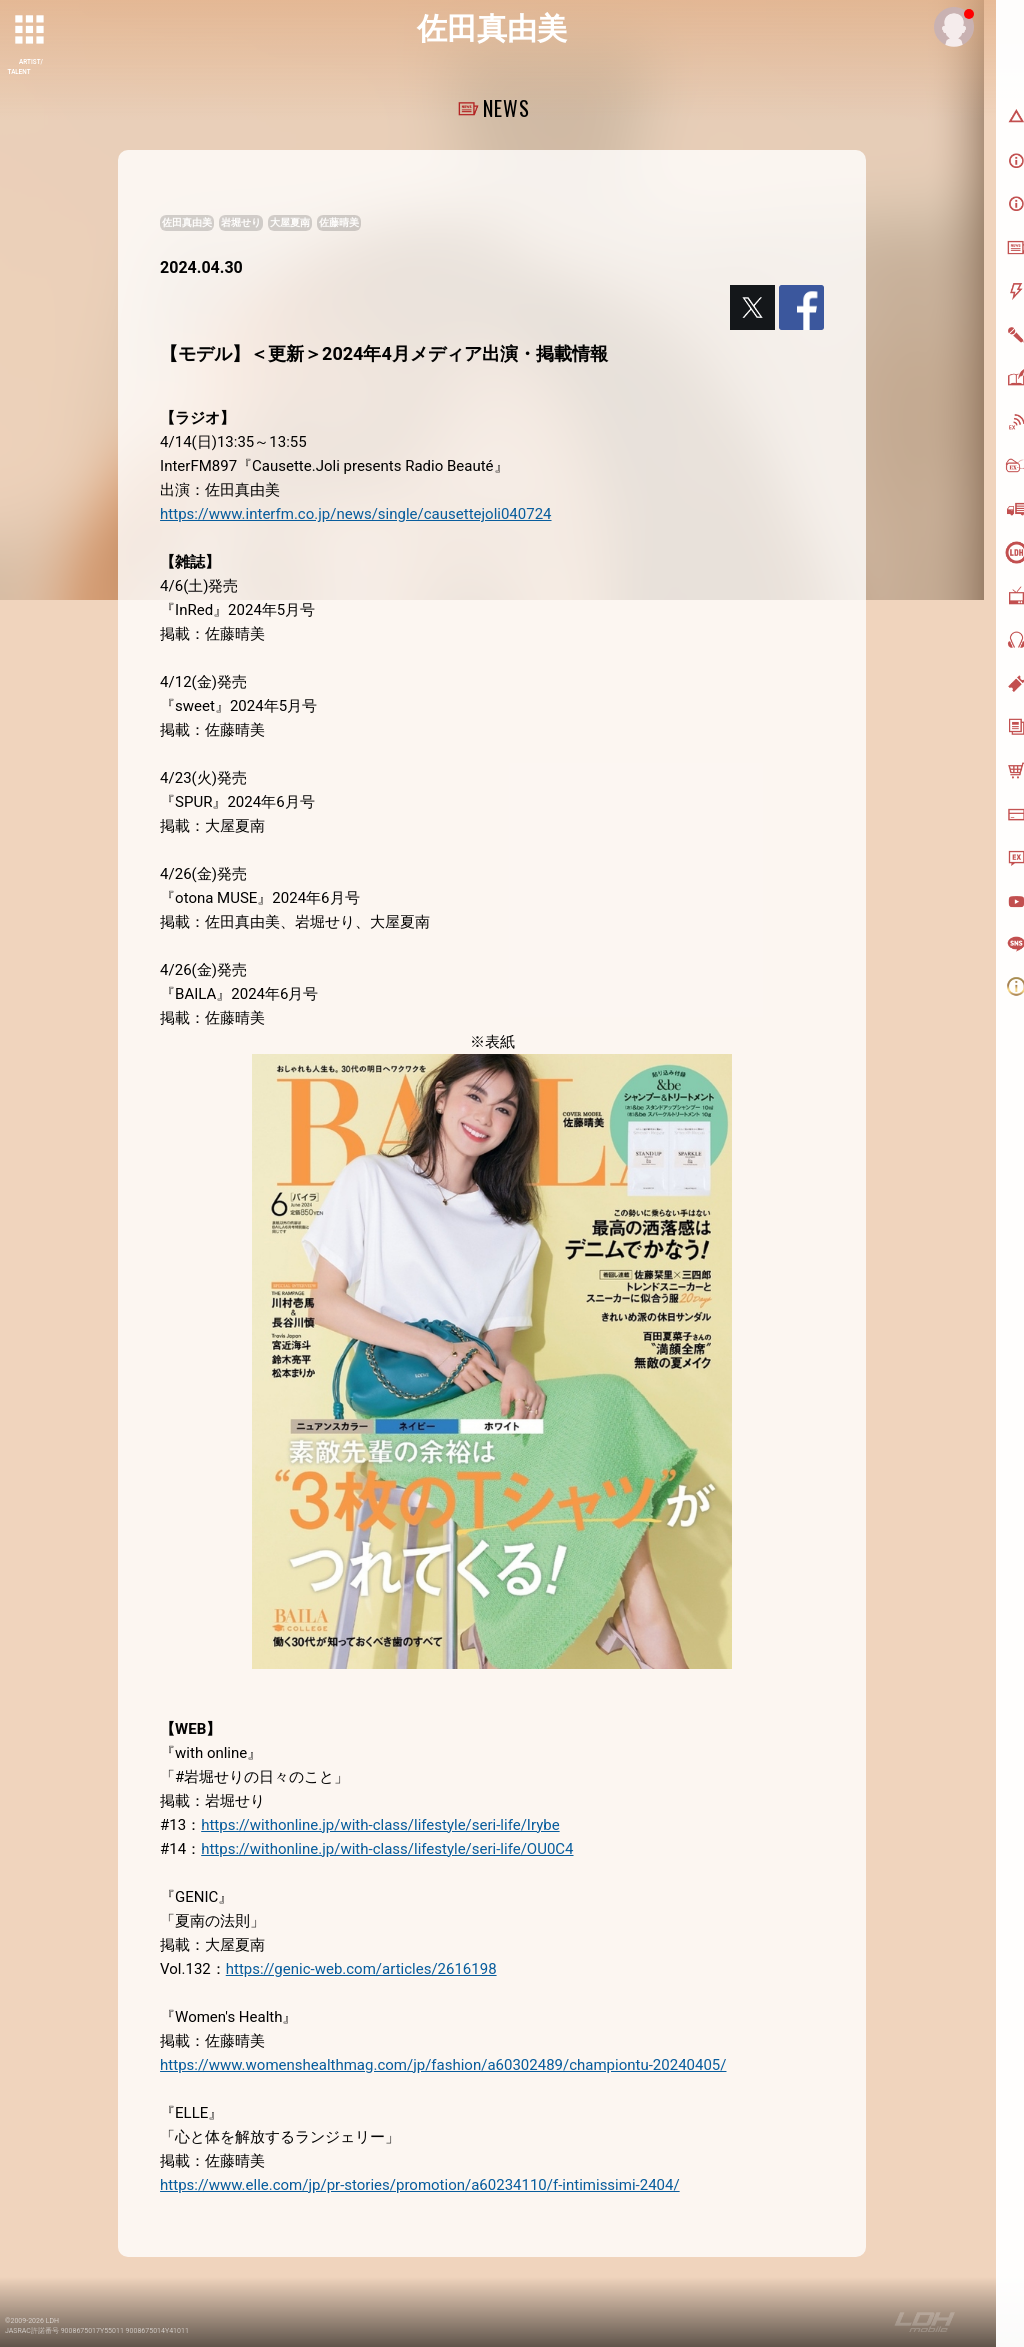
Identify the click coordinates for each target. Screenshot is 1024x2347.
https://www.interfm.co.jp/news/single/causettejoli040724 (355, 514)
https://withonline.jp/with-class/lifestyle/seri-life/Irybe (380, 1825)
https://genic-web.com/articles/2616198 (361, 1969)
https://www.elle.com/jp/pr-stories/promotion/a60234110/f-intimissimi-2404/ (420, 2185)
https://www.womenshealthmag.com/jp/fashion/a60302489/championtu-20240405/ (443, 2065)
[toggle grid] (31, 31)
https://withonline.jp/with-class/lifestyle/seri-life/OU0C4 (387, 1849)
